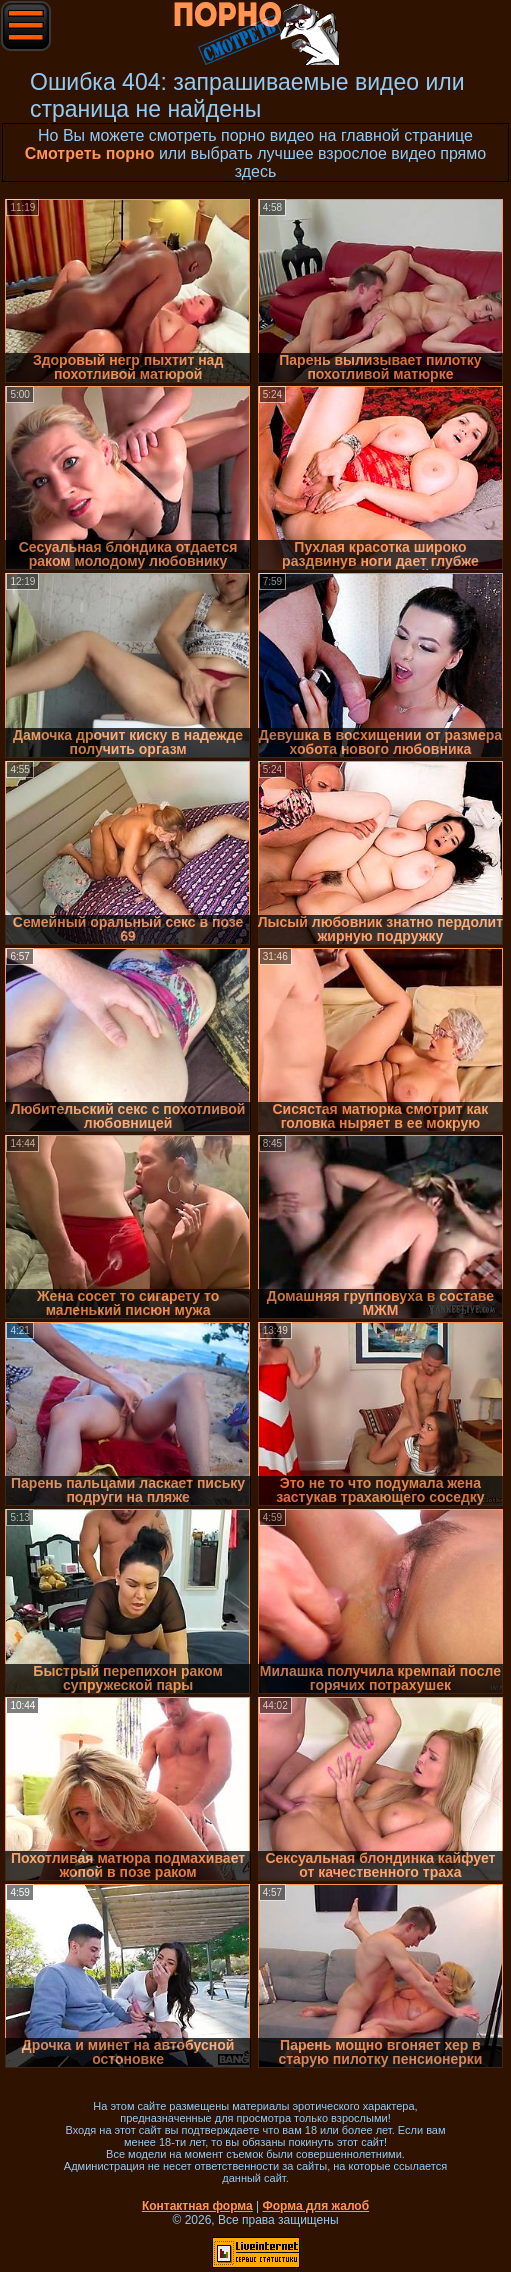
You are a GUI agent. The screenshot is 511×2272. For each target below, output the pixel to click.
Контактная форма (197, 2206)
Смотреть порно (90, 153)
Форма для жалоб (316, 2206)
